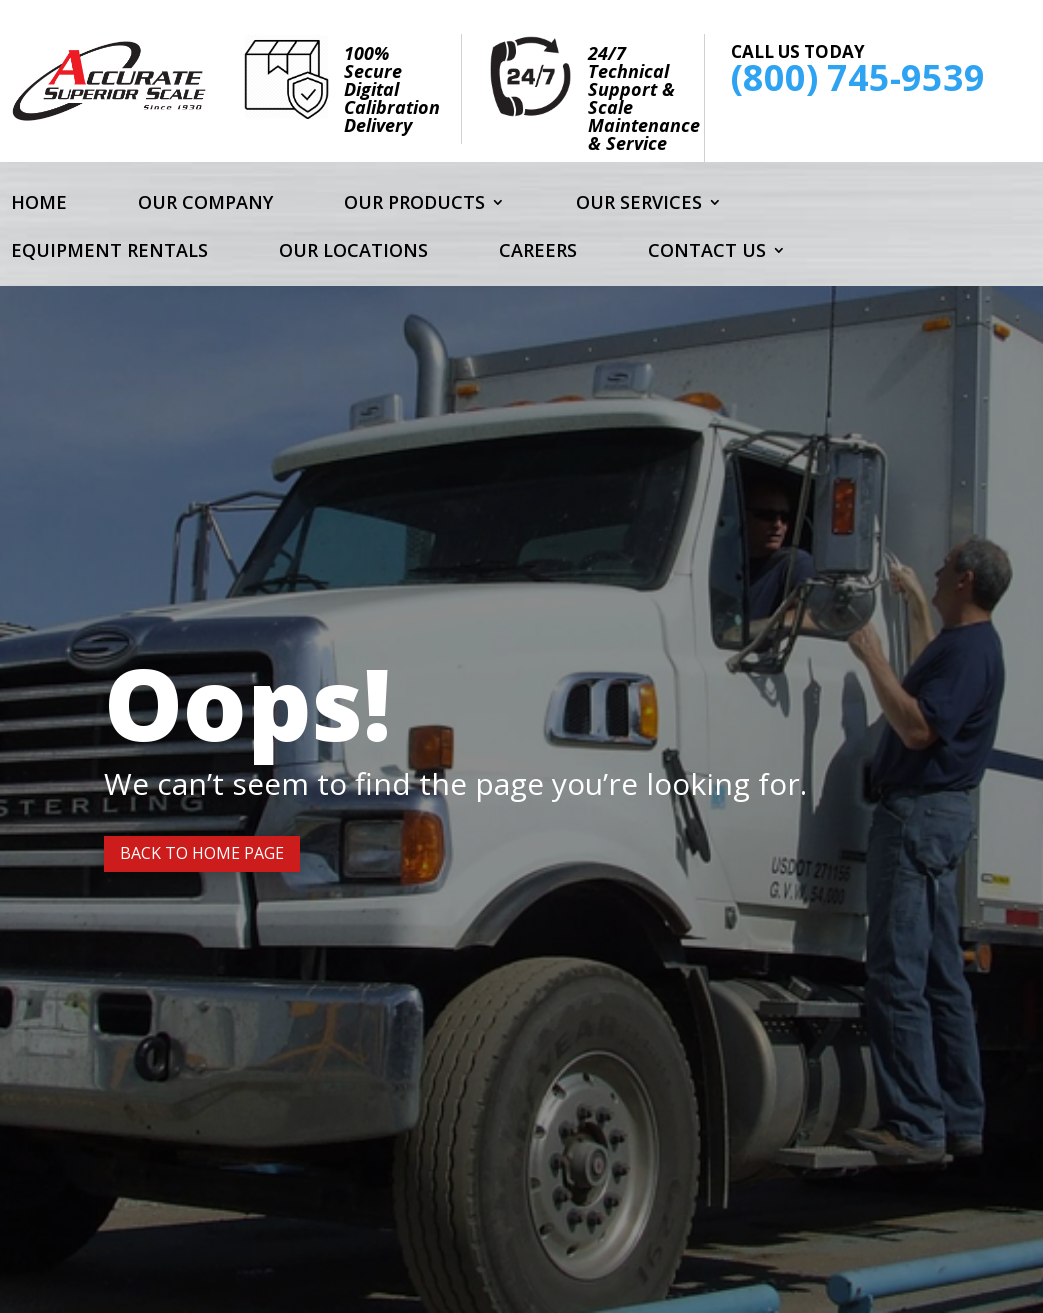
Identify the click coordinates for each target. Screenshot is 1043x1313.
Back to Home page (202, 853)
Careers (538, 252)
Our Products (414, 204)
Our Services (639, 204)
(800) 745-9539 (858, 77)
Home (39, 204)
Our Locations (353, 252)
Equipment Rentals (109, 252)
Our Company (205, 204)
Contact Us (707, 252)
